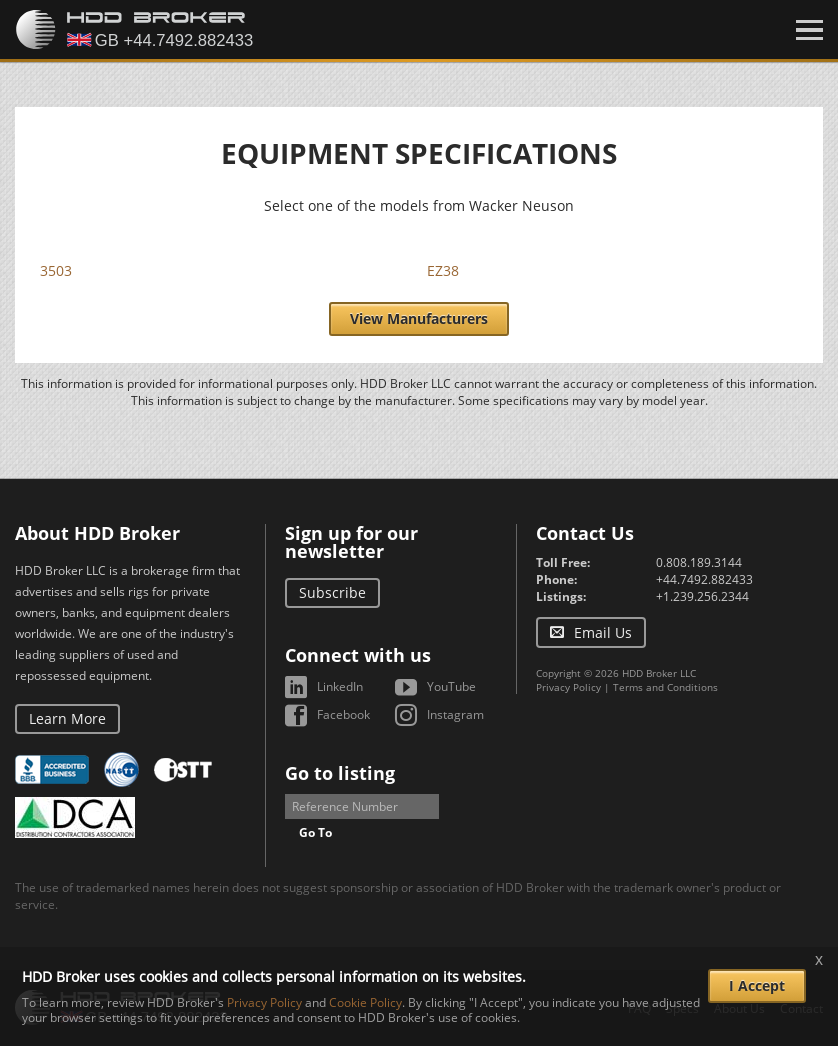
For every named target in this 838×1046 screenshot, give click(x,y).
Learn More (67, 718)
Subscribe (332, 592)
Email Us (603, 632)
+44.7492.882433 (704, 579)
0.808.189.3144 (699, 562)
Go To (315, 832)
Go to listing (340, 773)
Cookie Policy (365, 1002)
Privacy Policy (568, 687)
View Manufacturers (419, 318)
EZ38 (443, 270)
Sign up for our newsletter (351, 542)
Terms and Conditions (665, 687)
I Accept (757, 985)
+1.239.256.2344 (702, 596)
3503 (56, 270)
